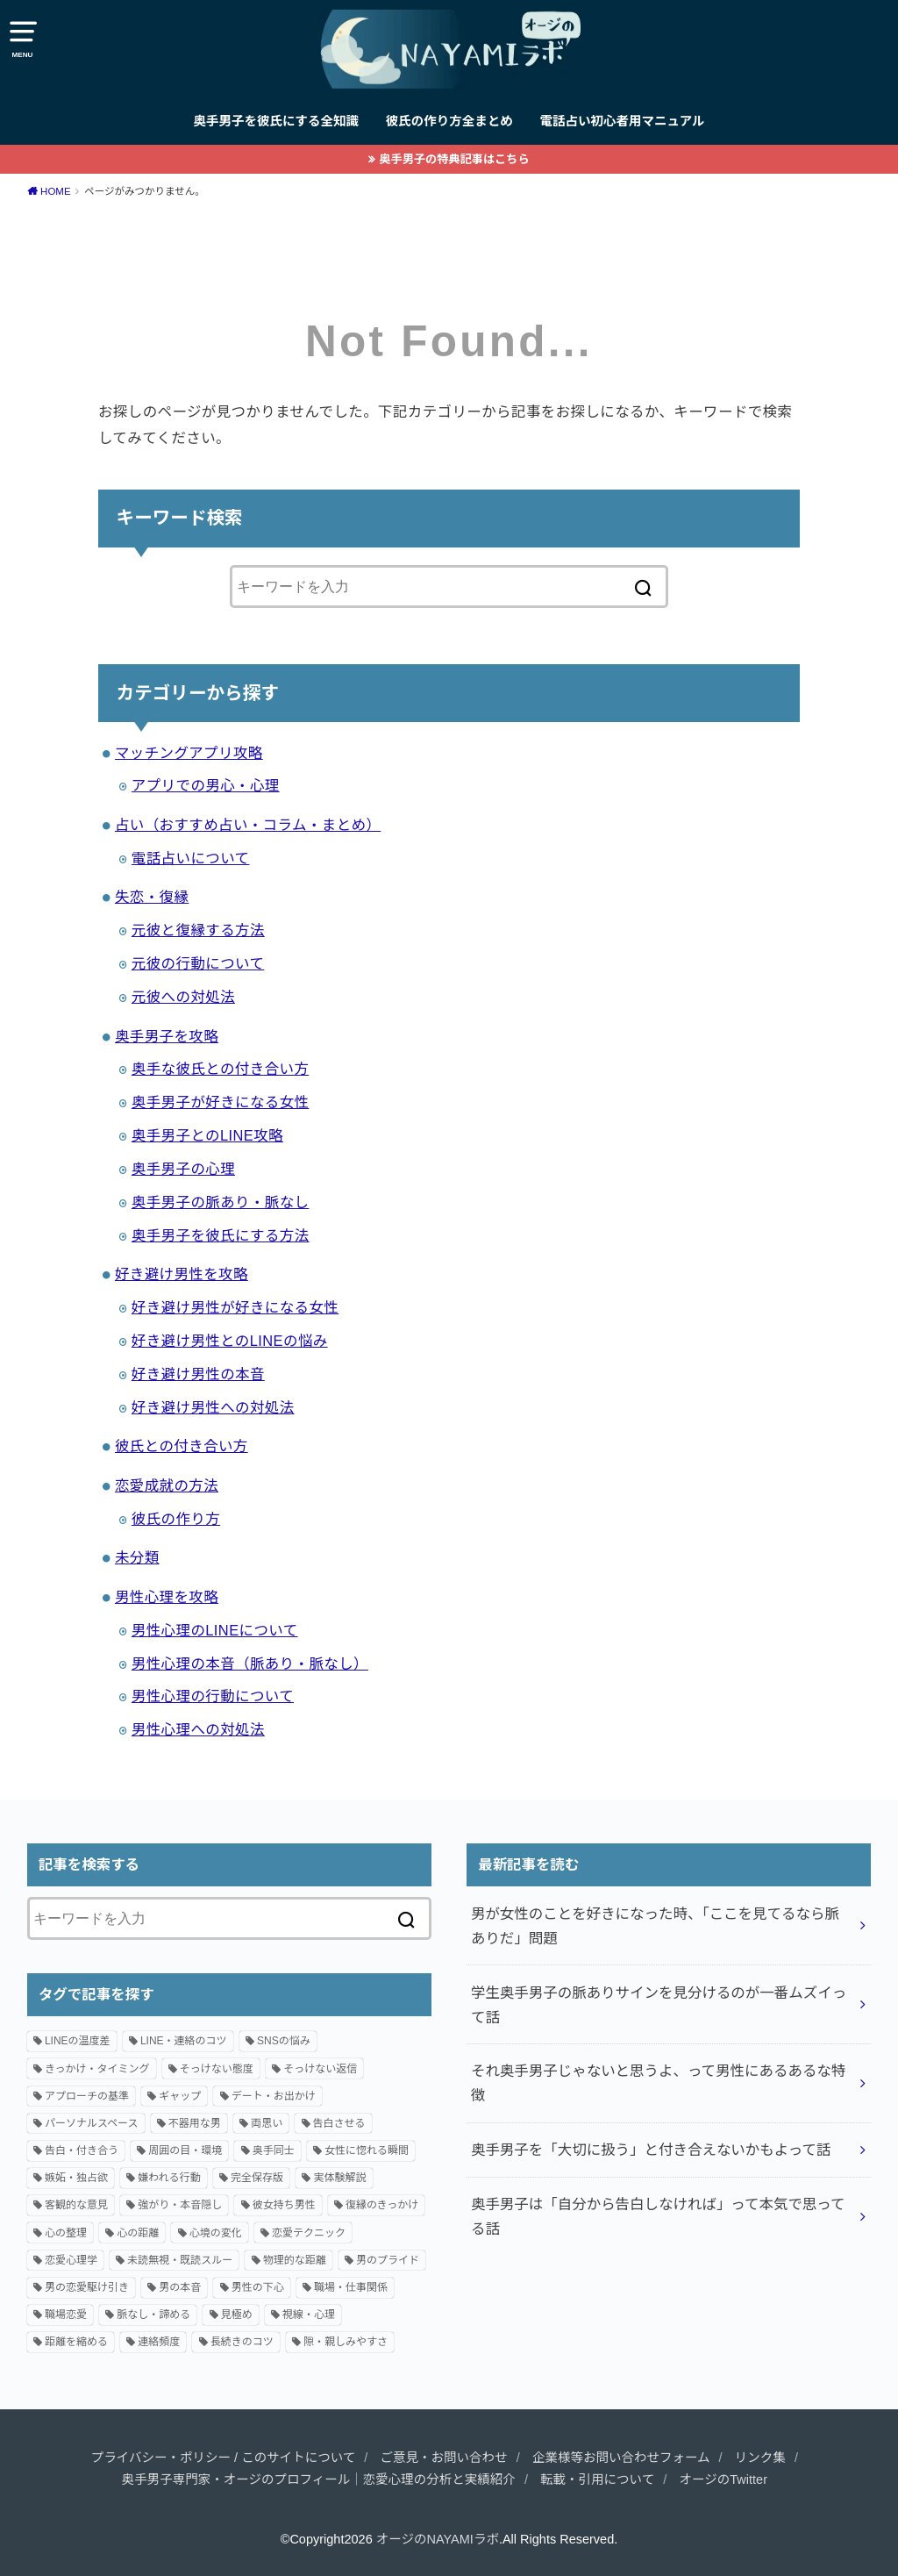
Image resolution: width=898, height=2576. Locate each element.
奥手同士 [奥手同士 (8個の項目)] (274, 2150)
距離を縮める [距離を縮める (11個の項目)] (76, 2342)
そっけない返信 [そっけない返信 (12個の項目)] (320, 2069)
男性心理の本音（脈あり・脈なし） (250, 1663)
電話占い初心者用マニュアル (621, 121)
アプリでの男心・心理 (206, 785)
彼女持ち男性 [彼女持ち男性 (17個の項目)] (284, 2205)
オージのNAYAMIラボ (437, 2539)
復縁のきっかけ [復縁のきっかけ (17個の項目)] (382, 2205)
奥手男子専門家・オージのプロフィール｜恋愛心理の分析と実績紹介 (319, 2479)
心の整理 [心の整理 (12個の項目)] (66, 2233)
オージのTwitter (723, 2479)
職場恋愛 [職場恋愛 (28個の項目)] (66, 2314)
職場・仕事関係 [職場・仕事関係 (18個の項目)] (351, 2287)
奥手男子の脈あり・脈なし (221, 1202)
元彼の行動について (198, 963)
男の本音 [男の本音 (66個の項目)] (180, 2287)
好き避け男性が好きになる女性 (235, 1307)
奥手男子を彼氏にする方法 (221, 1235)
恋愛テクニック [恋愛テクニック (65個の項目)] (309, 2233)
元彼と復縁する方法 (198, 930)
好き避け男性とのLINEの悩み (230, 1341)
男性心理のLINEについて (215, 1630)
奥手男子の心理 (183, 1169)
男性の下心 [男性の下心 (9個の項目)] (258, 2287)
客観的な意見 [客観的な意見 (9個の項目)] (76, 2205)
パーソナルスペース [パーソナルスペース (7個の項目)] (92, 2123)
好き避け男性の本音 (198, 1374)
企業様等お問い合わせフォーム (621, 2458)
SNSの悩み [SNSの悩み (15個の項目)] (283, 2041)
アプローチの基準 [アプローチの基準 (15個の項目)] (87, 2096)
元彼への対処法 (183, 997)
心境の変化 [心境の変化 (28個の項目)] (215, 2233)
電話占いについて (191, 858)
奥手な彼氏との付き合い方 (220, 1069)
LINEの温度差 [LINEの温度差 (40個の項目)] (77, 2041)
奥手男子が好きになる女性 (221, 1102)
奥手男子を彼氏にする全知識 (276, 121)
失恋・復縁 (152, 897)
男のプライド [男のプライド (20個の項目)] (387, 2260)
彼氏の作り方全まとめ (449, 121)
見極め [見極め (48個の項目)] (237, 2314)
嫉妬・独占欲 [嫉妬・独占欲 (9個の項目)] (76, 2178)
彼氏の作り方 (176, 1519)
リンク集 (760, 2458)
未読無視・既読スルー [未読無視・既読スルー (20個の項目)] (179, 2260)
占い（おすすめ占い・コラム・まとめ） (248, 825)
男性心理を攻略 (166, 1597)
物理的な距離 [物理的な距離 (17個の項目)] (294, 2260)
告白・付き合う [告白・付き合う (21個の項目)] (81, 2150)
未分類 (137, 1557)
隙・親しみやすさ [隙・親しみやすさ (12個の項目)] (345, 2342)
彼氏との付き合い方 (181, 1446)
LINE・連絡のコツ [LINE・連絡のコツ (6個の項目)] (183, 2041)
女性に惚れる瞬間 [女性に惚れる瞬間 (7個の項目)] (366, 2150)
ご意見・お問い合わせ (444, 2458)
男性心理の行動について (213, 1696)
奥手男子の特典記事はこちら (454, 159)
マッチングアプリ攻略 (189, 753)
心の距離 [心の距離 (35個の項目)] (138, 2233)
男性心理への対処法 (198, 1729)
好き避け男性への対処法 (213, 1407)
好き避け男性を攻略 (181, 1274)
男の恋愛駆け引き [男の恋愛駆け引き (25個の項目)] (87, 2287)
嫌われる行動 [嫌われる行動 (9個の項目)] (169, 2178)
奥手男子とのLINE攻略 (207, 1135)
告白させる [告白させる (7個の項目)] (339, 2123)
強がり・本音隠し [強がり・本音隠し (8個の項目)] (180, 2205)
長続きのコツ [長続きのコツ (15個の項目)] (242, 2342)
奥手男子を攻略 (166, 1036)
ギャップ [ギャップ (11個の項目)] (180, 2096)
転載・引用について (597, 2479)
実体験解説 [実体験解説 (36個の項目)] (339, 2178)
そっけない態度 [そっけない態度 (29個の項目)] (216, 2069)
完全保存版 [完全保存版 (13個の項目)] (257, 2178)
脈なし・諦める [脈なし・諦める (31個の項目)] (153, 2314)
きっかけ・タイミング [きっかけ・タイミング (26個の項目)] (97, 2069)
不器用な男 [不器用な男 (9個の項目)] (194, 2123)
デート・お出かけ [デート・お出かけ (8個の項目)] (274, 2096)
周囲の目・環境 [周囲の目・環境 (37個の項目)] (185, 2150)
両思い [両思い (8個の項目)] (266, 2123)
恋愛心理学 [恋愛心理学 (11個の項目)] (71, 2260)
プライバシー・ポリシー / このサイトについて (223, 2458)
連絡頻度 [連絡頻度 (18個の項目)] (159, 2342)
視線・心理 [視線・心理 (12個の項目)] (308, 2314)
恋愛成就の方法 (166, 1485)
